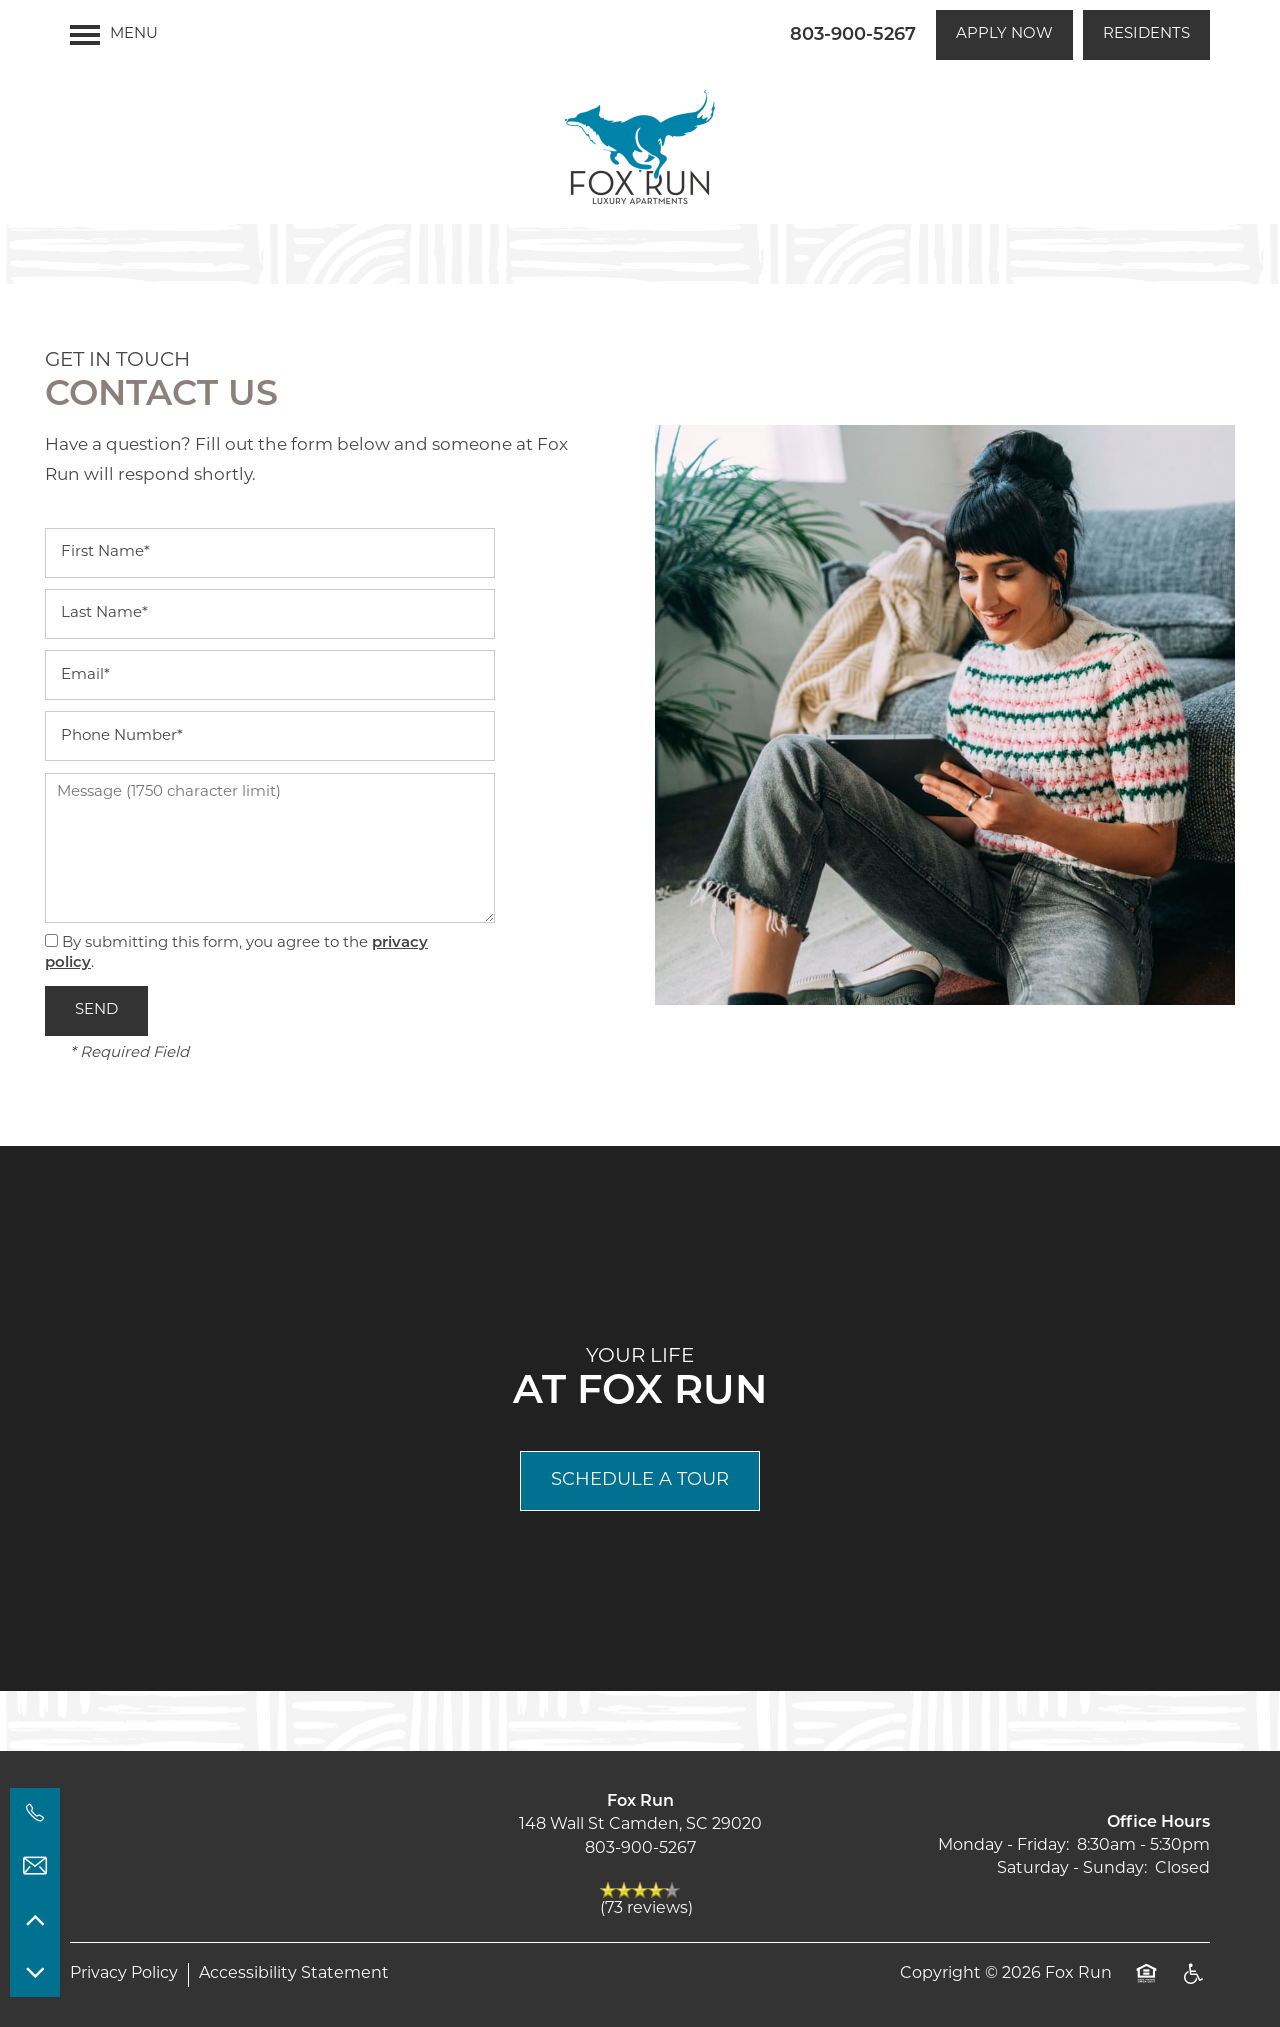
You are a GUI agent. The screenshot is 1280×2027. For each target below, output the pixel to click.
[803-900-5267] (35, 1813)
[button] (1004, 35)
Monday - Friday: (1003, 1846)
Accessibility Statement (294, 1974)
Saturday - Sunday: (1072, 1869)
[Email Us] (35, 1866)
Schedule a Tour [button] (640, 1480)
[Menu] (114, 35)
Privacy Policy (124, 1974)
